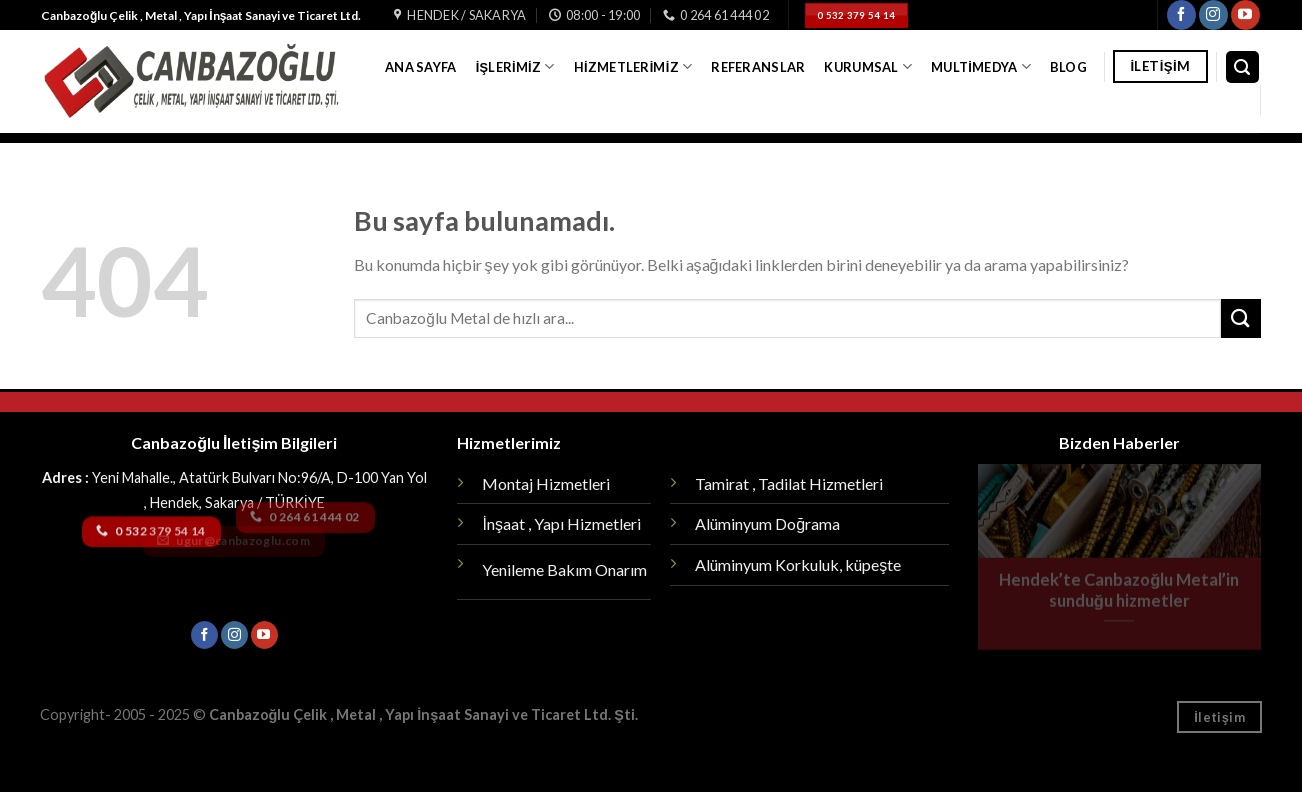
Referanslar (758, 67)
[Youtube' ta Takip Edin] (1245, 15)
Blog (1068, 67)
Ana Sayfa (420, 67)
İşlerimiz (515, 66)
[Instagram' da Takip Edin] (1213, 15)
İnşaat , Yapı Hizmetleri (561, 523)
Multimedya (981, 66)
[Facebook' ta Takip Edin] (1181, 15)
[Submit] (1241, 318)
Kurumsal (868, 66)
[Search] (1243, 67)
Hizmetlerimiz (633, 66)
